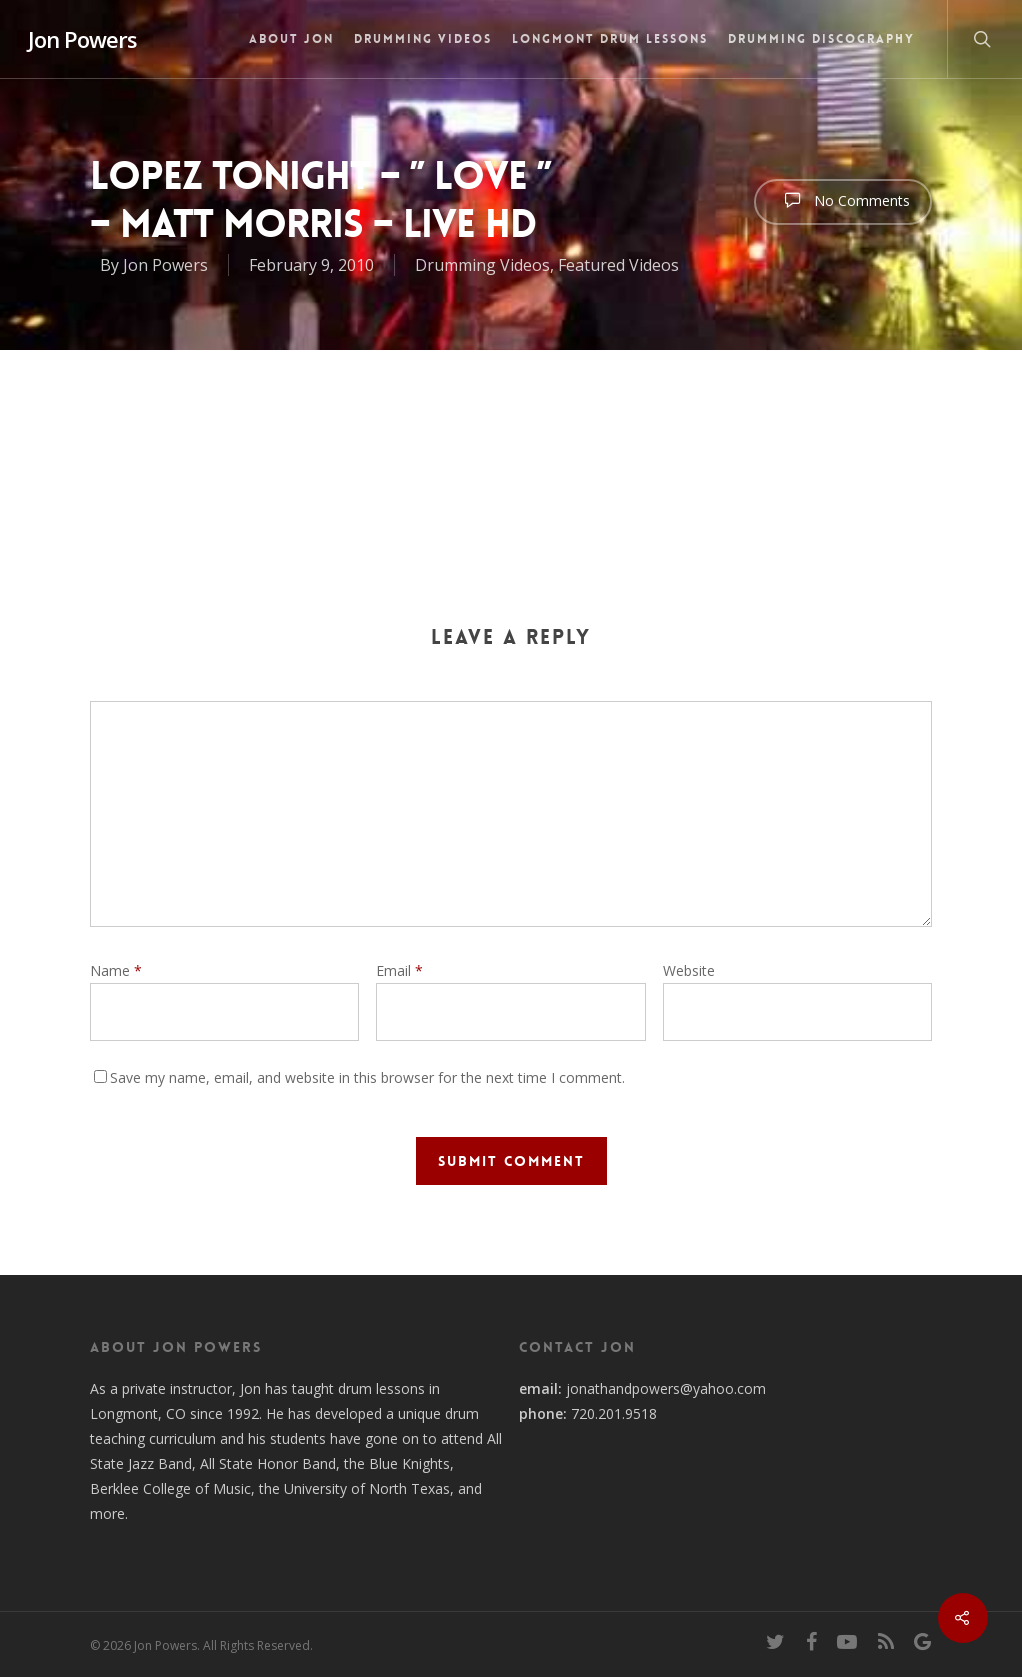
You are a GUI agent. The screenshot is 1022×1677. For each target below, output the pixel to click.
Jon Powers (82, 39)
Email (399, 970)
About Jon (291, 39)
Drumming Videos (423, 39)
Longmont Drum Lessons (610, 39)
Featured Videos (618, 265)
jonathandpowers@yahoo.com (666, 1388)
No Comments (843, 200)
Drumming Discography (821, 39)
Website (689, 970)
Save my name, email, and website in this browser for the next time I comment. (367, 1077)
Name (116, 970)
